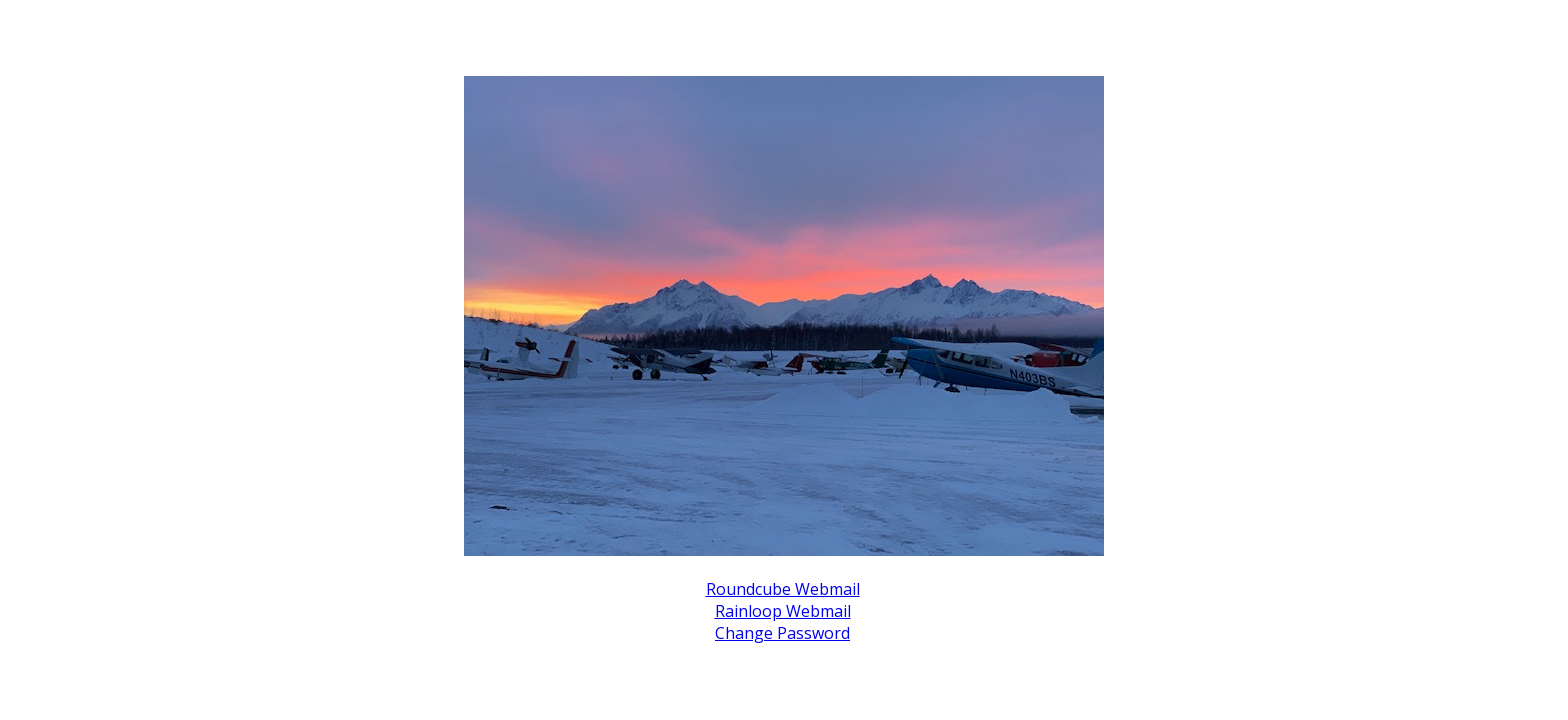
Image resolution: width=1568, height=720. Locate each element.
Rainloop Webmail (783, 611)
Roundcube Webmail (783, 589)
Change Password (782, 633)
